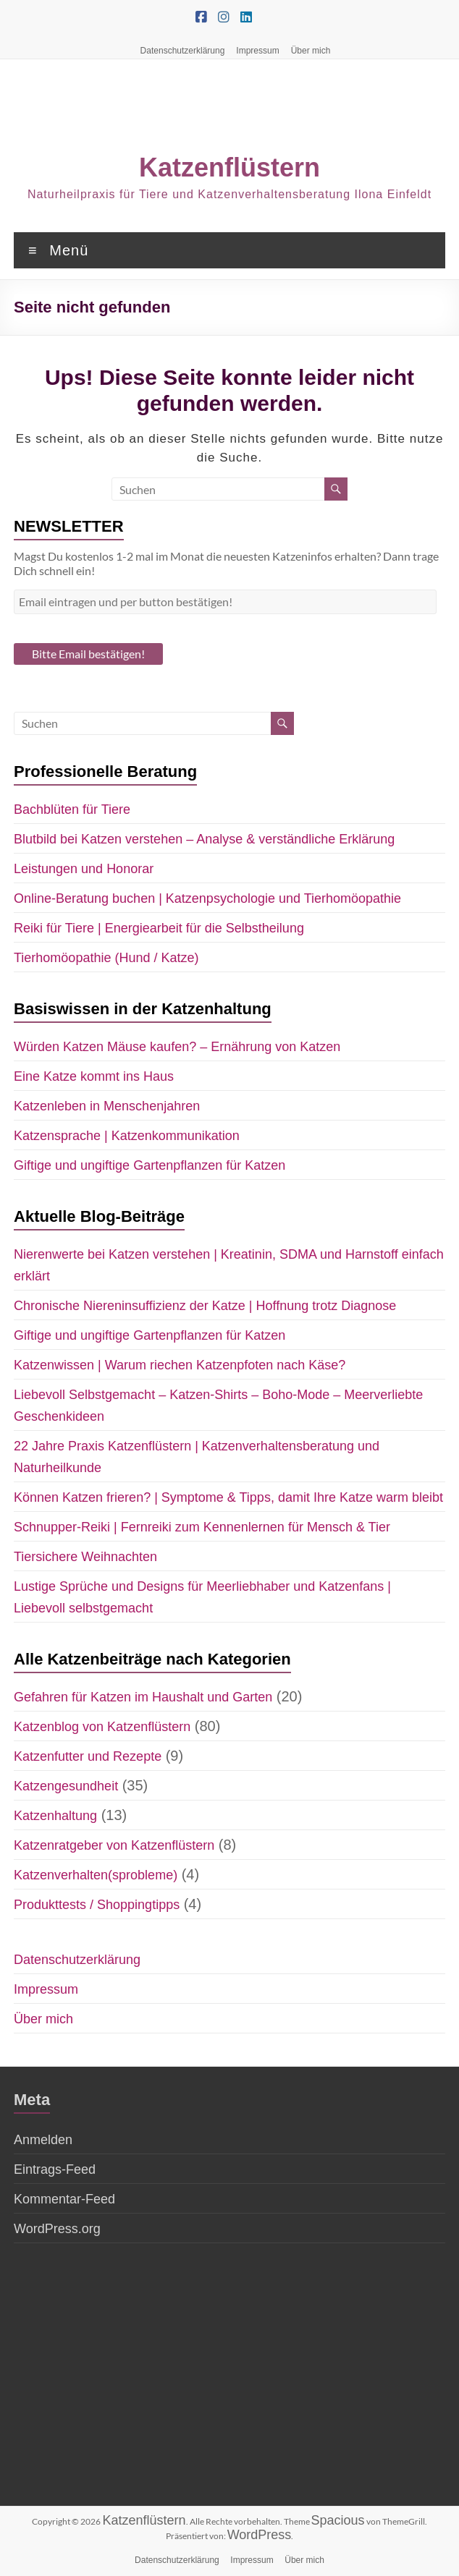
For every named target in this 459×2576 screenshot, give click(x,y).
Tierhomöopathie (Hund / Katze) (106, 958)
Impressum (257, 51)
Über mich (311, 51)
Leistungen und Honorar (83, 869)
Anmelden (43, 2140)
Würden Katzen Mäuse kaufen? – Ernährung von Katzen (177, 1047)
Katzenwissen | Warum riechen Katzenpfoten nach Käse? (179, 1365)
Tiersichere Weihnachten (85, 1557)
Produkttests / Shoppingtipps (97, 1904)
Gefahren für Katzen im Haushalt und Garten (143, 1697)
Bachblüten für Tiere (72, 809)
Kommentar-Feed (64, 2199)
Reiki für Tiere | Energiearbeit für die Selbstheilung (159, 928)
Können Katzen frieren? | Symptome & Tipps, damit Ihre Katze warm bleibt (228, 1497)
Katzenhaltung (55, 1815)
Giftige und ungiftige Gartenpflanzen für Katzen (149, 1165)
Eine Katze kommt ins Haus (94, 1076)
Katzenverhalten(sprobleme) (95, 1875)
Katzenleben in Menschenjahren (107, 1106)
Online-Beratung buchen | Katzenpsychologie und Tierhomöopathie (207, 898)
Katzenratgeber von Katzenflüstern (114, 1845)
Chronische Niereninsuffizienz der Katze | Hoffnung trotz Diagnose (205, 1305)
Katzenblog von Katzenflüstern (102, 1727)
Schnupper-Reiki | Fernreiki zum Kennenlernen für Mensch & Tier (202, 1527)
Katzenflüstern (229, 167)
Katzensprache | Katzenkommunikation (127, 1135)
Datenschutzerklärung (182, 51)
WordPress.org (57, 2229)
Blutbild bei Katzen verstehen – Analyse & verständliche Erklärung (204, 839)
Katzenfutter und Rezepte (87, 1756)
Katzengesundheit (66, 1786)
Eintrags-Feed (55, 2169)
